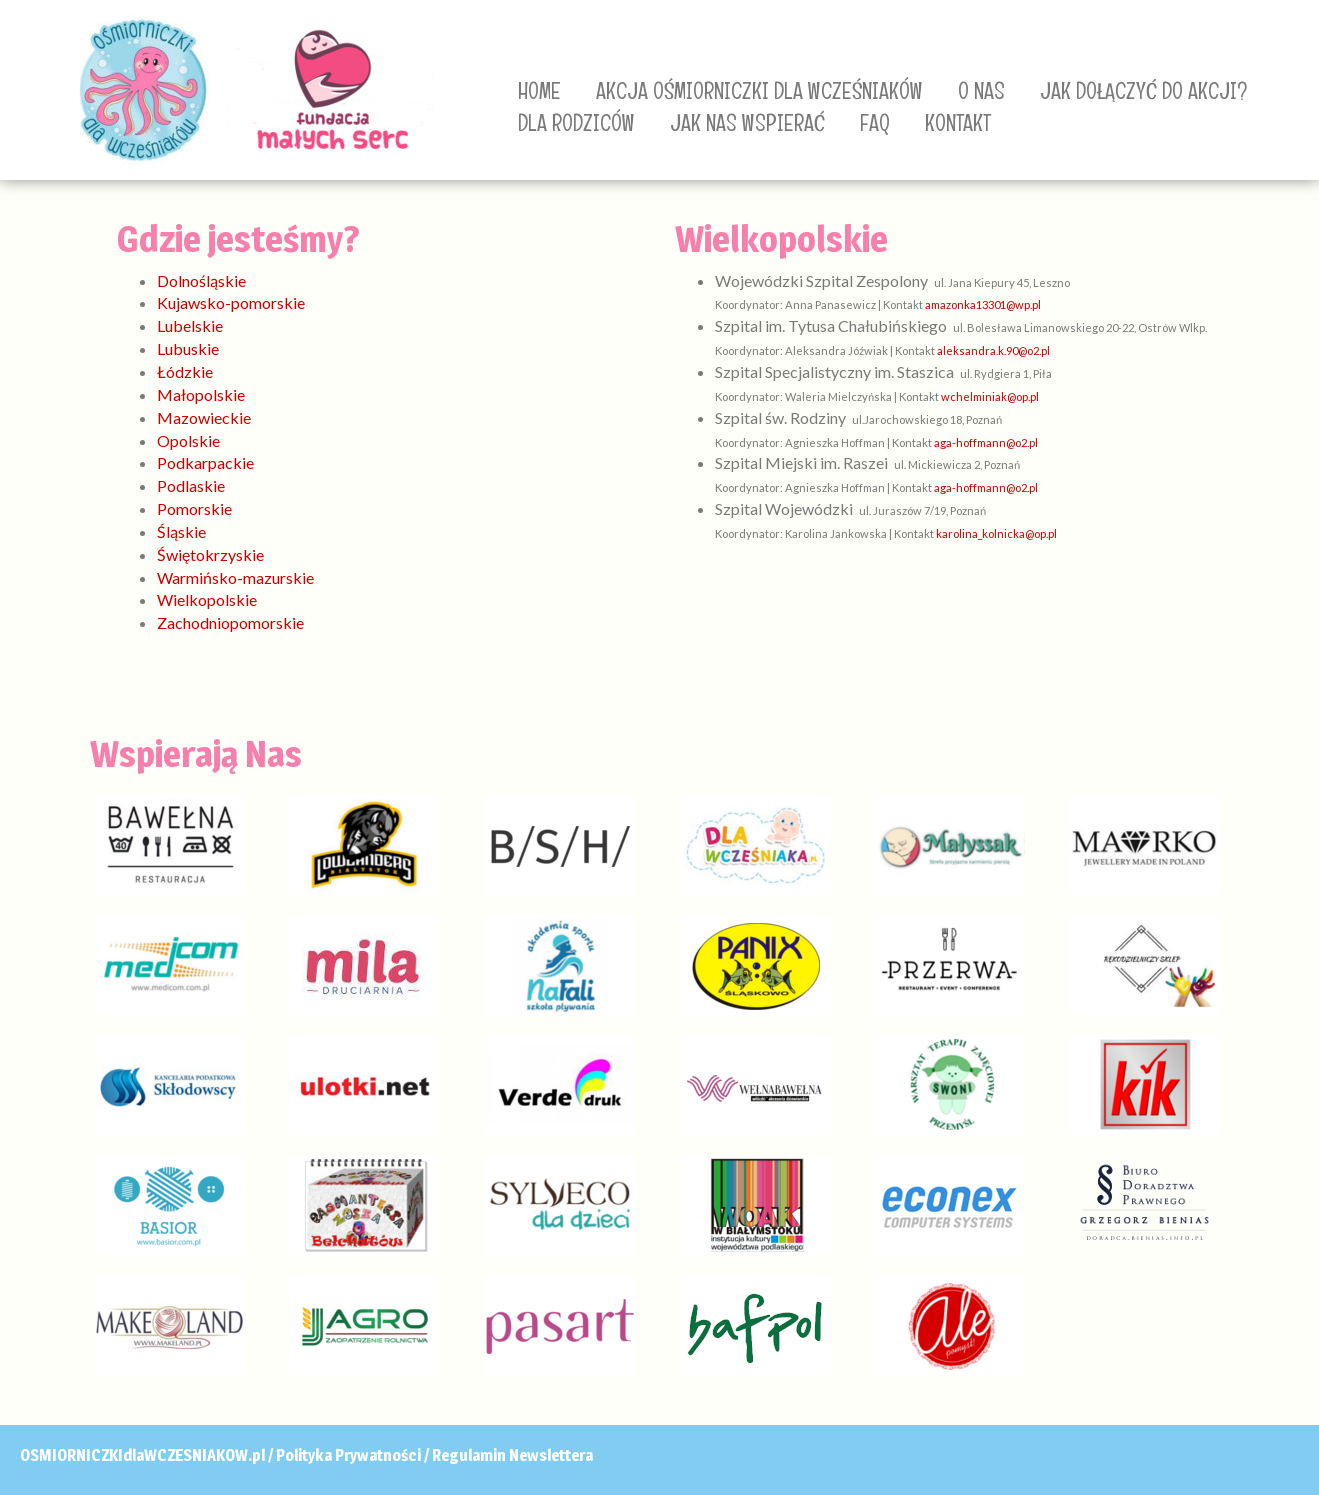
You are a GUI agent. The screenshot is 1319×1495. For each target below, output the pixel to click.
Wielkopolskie (207, 599)
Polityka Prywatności (348, 1455)
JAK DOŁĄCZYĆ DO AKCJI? (1143, 91)
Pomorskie (194, 508)
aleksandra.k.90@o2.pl (993, 350)
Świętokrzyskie (210, 554)
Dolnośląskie (201, 280)
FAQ (875, 123)
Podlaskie (191, 485)
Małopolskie (201, 394)
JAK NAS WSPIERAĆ (747, 123)
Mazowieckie (204, 417)
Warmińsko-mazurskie (235, 577)
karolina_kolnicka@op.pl (996, 533)
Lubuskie (188, 348)
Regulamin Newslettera (512, 1455)
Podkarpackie (205, 462)
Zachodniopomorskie (230, 622)
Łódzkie (185, 371)
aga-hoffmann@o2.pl (986, 442)
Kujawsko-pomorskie (231, 302)
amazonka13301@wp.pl (983, 304)
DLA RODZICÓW (576, 123)
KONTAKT (958, 123)
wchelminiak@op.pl (990, 396)
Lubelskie (190, 325)
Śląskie (181, 531)
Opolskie (188, 440)
